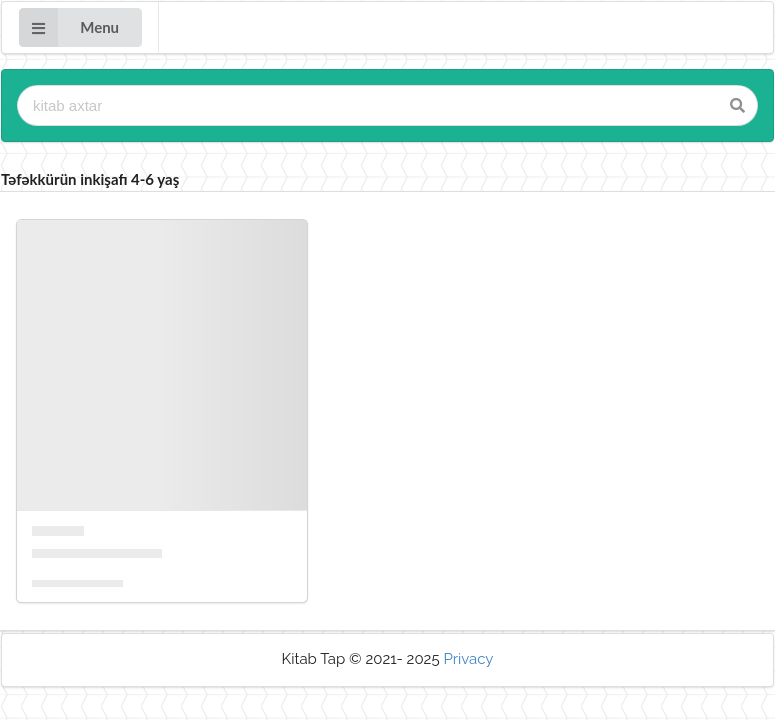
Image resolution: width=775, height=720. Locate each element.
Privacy (468, 659)
